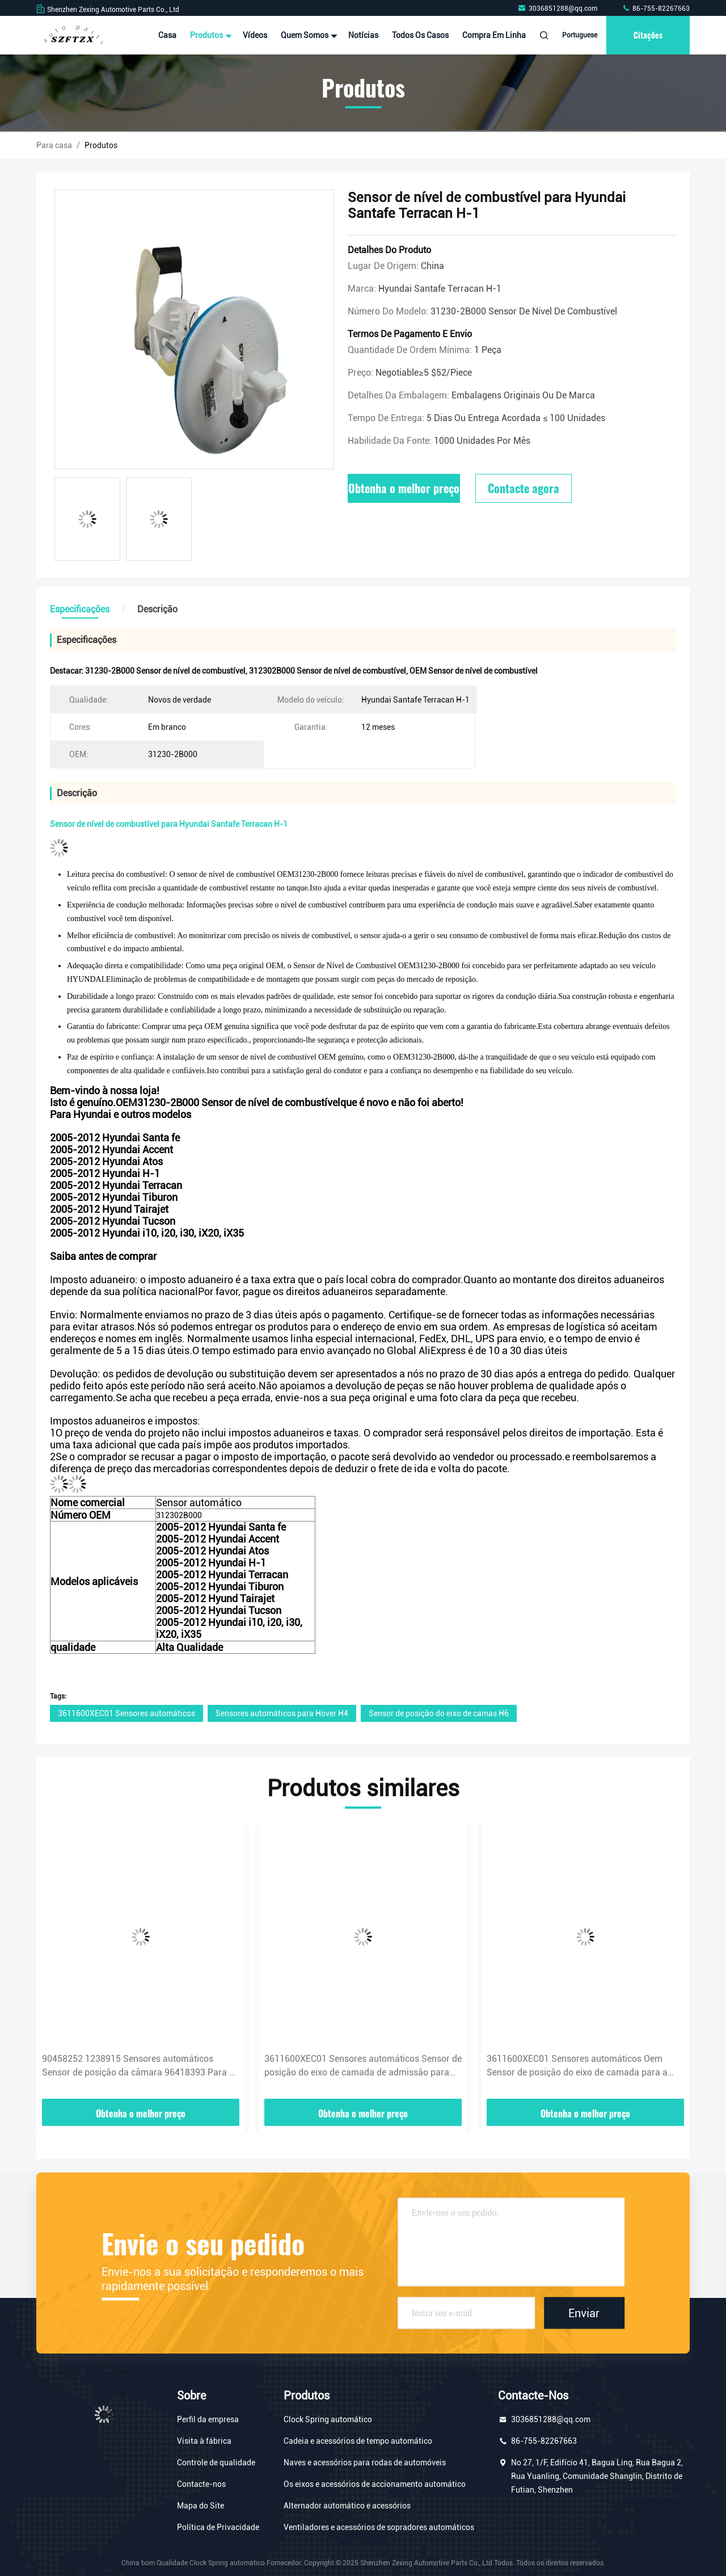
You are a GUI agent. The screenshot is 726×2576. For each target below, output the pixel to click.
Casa (167, 35)
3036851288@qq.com (558, 8)
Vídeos (255, 35)
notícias (363, 35)
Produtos (209, 35)
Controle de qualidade (216, 2462)
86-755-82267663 (656, 8)
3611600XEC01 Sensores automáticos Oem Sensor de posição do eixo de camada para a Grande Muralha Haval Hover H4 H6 (577, 2066)
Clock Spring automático (328, 2419)
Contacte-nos (201, 2484)
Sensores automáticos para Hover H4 (282, 1713)
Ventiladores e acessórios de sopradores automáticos (379, 2527)
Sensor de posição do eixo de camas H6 (439, 1713)
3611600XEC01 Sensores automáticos (126, 1713)
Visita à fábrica (204, 2440)
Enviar (584, 2312)
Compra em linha (494, 35)
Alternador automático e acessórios (347, 2505)
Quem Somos (308, 35)
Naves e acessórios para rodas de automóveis (365, 2462)
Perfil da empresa (208, 2419)
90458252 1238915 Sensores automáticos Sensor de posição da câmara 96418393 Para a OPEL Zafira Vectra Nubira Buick (138, 2066)
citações (648, 35)
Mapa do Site (200, 2505)
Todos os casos (420, 35)
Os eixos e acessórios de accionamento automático (375, 2484)
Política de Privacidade (218, 2527)
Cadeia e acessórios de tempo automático (358, 2440)
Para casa (54, 145)
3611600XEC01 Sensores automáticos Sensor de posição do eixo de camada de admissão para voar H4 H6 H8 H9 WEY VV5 (363, 2066)
